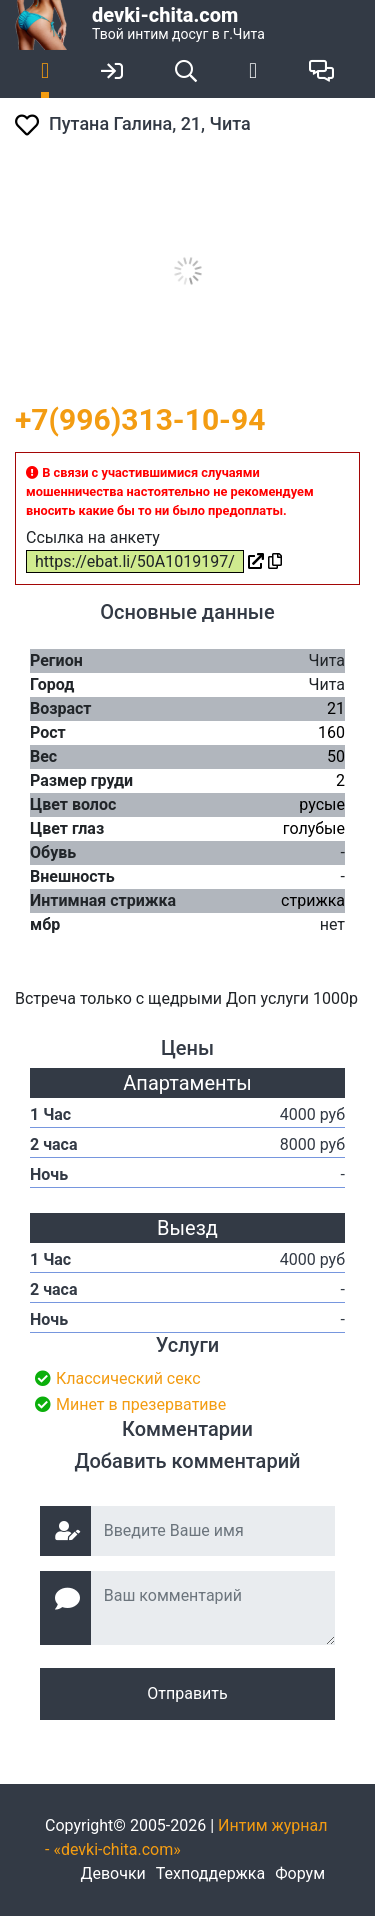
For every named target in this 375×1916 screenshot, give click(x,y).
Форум (300, 1873)
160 (331, 732)
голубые (314, 828)
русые (322, 804)
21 (336, 708)
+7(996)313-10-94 (140, 419)
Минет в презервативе (141, 1404)
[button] (342, 173)
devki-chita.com (165, 15)
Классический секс (128, 1378)
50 (336, 756)
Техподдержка (210, 1873)
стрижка (313, 900)
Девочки (112, 1873)
